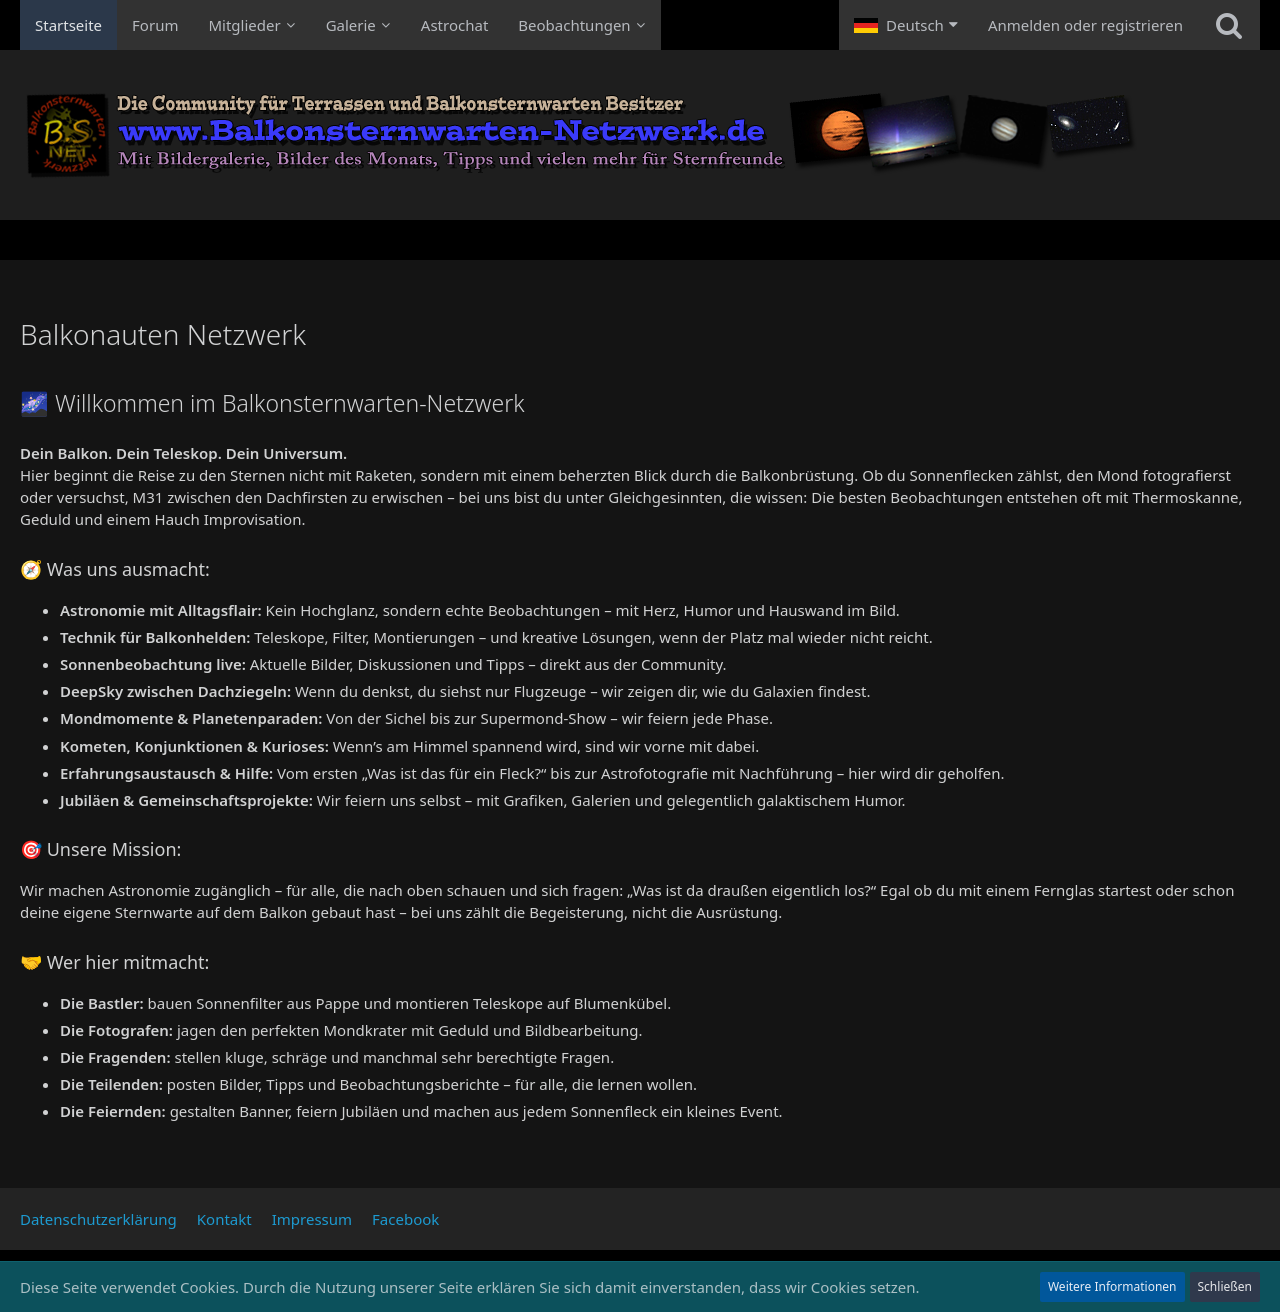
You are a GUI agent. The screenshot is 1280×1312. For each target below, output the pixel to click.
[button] (906, 25)
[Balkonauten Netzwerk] (640, 135)
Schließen (1225, 1286)
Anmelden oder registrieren (1085, 25)
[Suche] (1229, 25)
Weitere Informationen (1112, 1286)
